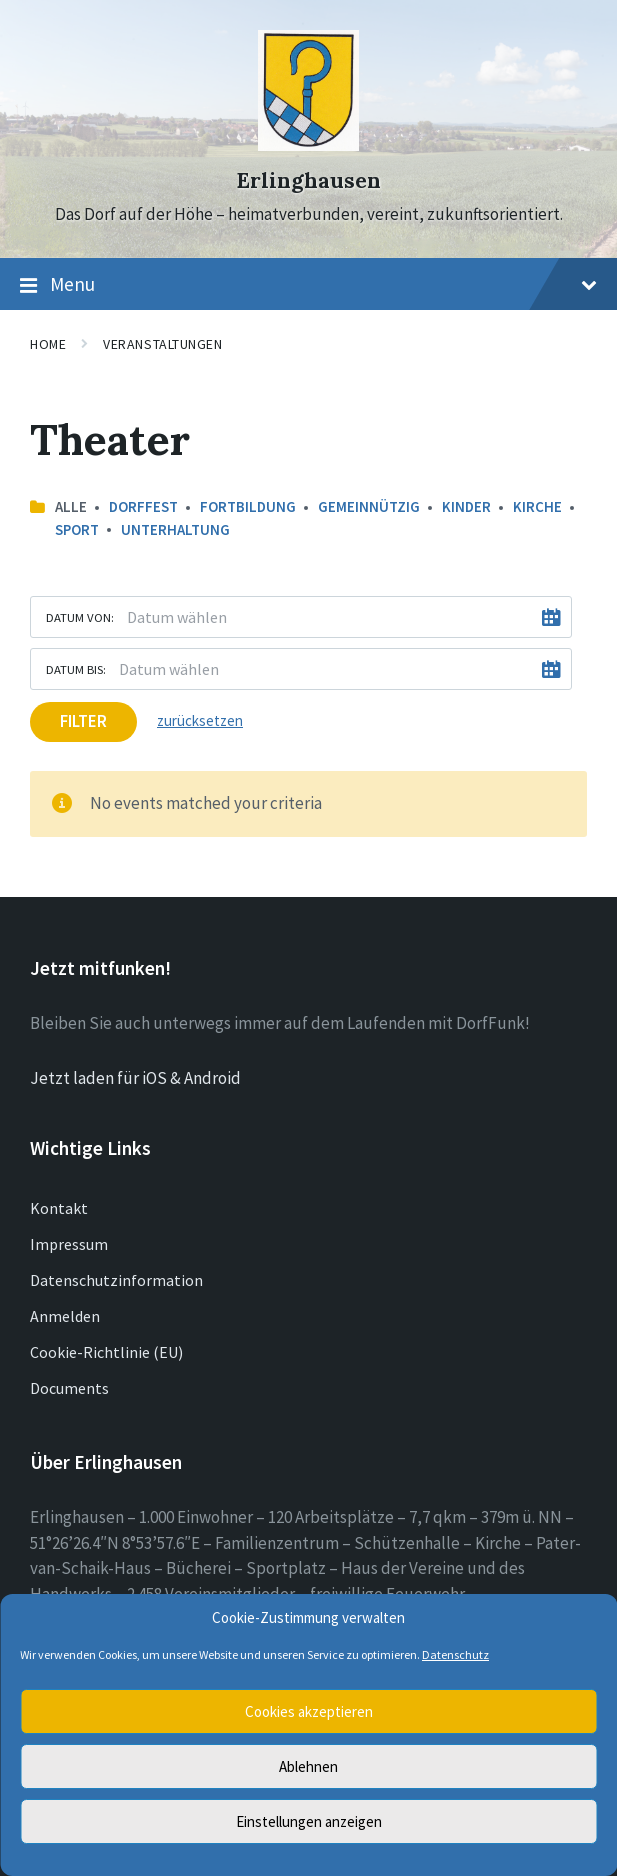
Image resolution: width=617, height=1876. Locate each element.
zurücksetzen (200, 720)
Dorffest (143, 506)
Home (48, 344)
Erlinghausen (308, 180)
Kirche (537, 506)
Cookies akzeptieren (309, 1711)
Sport (77, 529)
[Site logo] (308, 145)
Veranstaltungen (162, 344)
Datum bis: (76, 669)
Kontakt (59, 1208)
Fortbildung (248, 506)
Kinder (466, 506)
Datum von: (80, 617)
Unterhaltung (175, 529)
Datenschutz (455, 1654)
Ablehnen (308, 1766)
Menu (308, 285)
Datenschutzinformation (116, 1280)
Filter (83, 721)
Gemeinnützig (369, 506)
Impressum (69, 1244)
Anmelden (65, 1316)
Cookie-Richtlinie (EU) (106, 1352)
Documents (69, 1388)
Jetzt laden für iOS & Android (135, 1078)
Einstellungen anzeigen (309, 1821)
